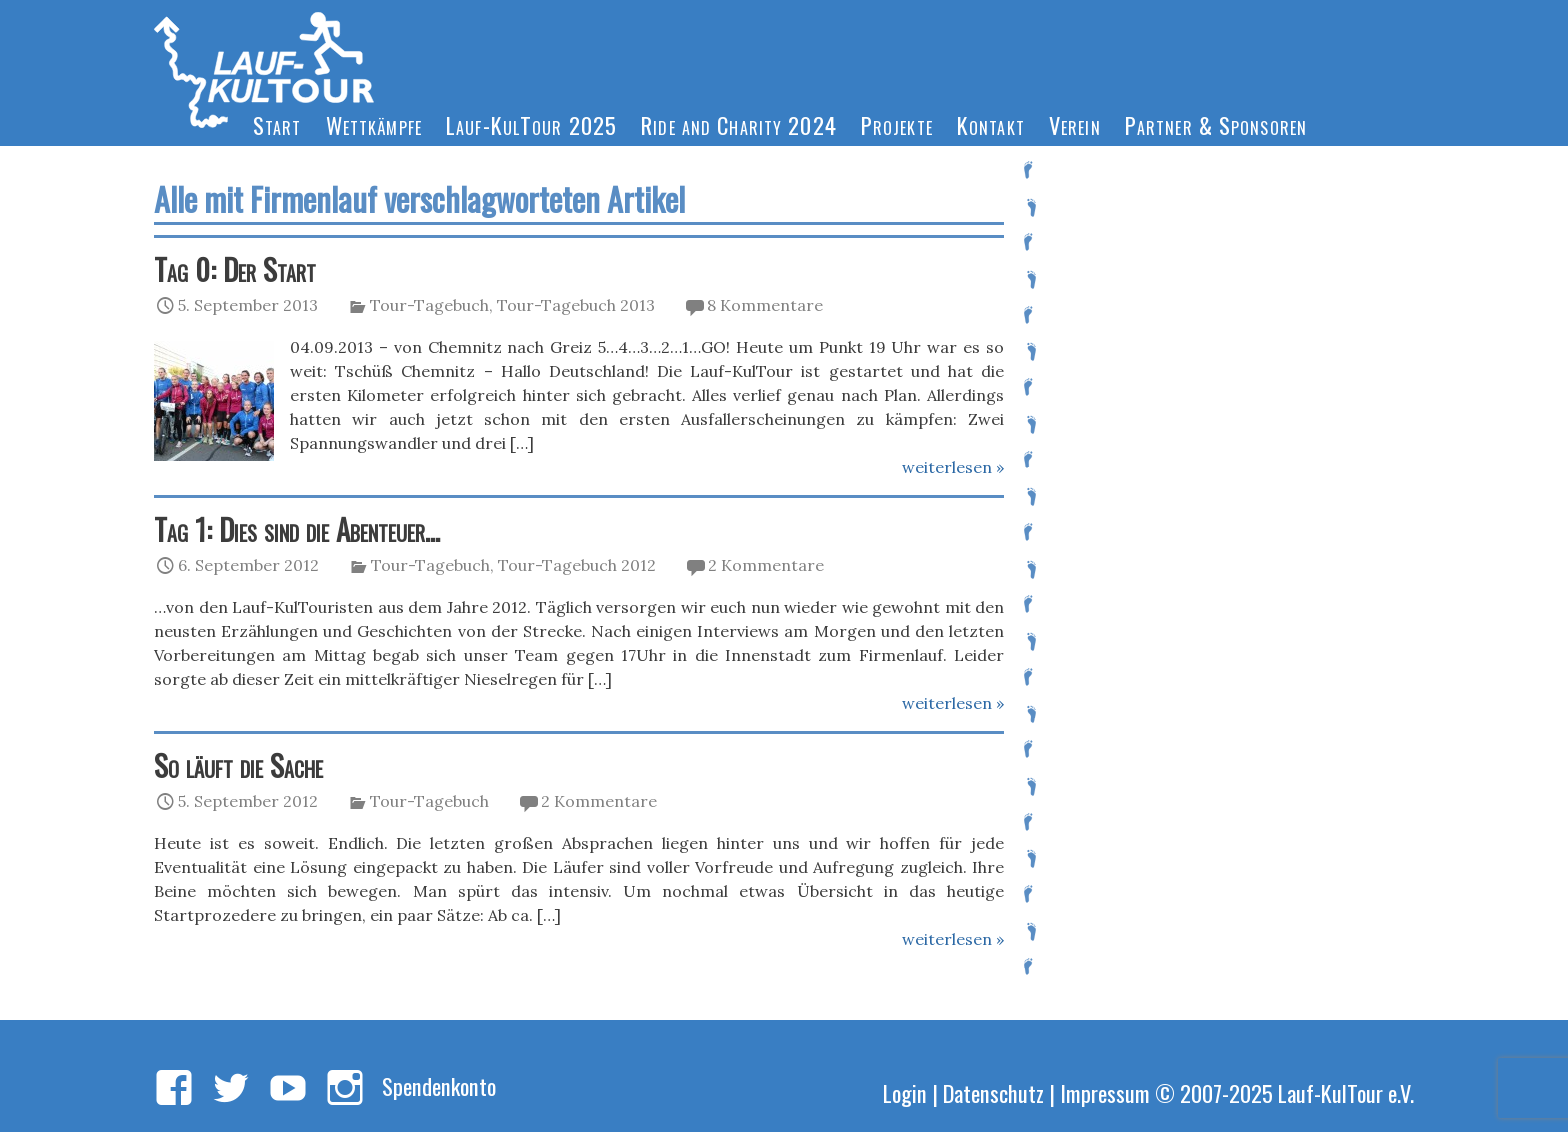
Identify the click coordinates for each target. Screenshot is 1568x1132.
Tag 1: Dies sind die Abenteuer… (297, 529)
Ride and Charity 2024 (739, 124)
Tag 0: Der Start (235, 269)
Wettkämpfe (374, 124)
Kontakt (991, 124)
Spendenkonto (439, 1085)
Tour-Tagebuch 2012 (577, 565)
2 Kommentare (766, 565)
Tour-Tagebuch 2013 (576, 305)
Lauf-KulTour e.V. (1346, 1092)
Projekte (897, 124)
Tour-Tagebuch (429, 305)
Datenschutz (993, 1092)
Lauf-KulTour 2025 (531, 124)
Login (905, 1092)
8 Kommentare (765, 305)
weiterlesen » (953, 467)
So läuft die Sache (238, 765)
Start (277, 124)
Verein (1075, 124)
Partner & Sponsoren (1216, 124)
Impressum (1105, 1092)
